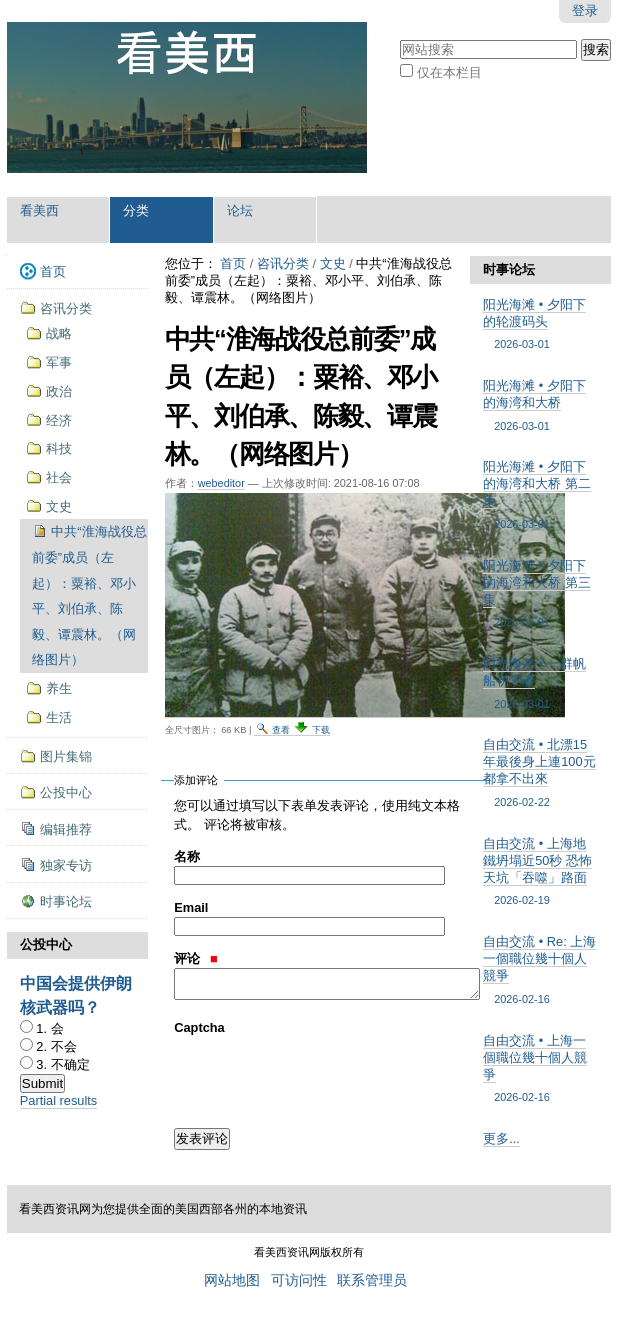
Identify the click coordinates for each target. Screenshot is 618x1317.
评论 (195, 958)
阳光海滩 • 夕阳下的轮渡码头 (540, 325)
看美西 (39, 210)
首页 (233, 263)
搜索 (399, 37)
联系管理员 (372, 1280)
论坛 (240, 210)
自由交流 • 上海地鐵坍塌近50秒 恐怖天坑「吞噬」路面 (540, 872)
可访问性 (299, 1280)
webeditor (221, 483)
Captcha (199, 1027)
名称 (187, 856)
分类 (136, 210)
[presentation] (326, 1076)
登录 (585, 10)
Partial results (59, 1100)
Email (191, 907)
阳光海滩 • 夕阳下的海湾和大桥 (540, 406)
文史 (333, 263)
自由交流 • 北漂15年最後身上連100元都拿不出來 (540, 773)
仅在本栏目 (449, 72)
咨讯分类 (283, 263)
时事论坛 (509, 269)
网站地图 (232, 1280)
